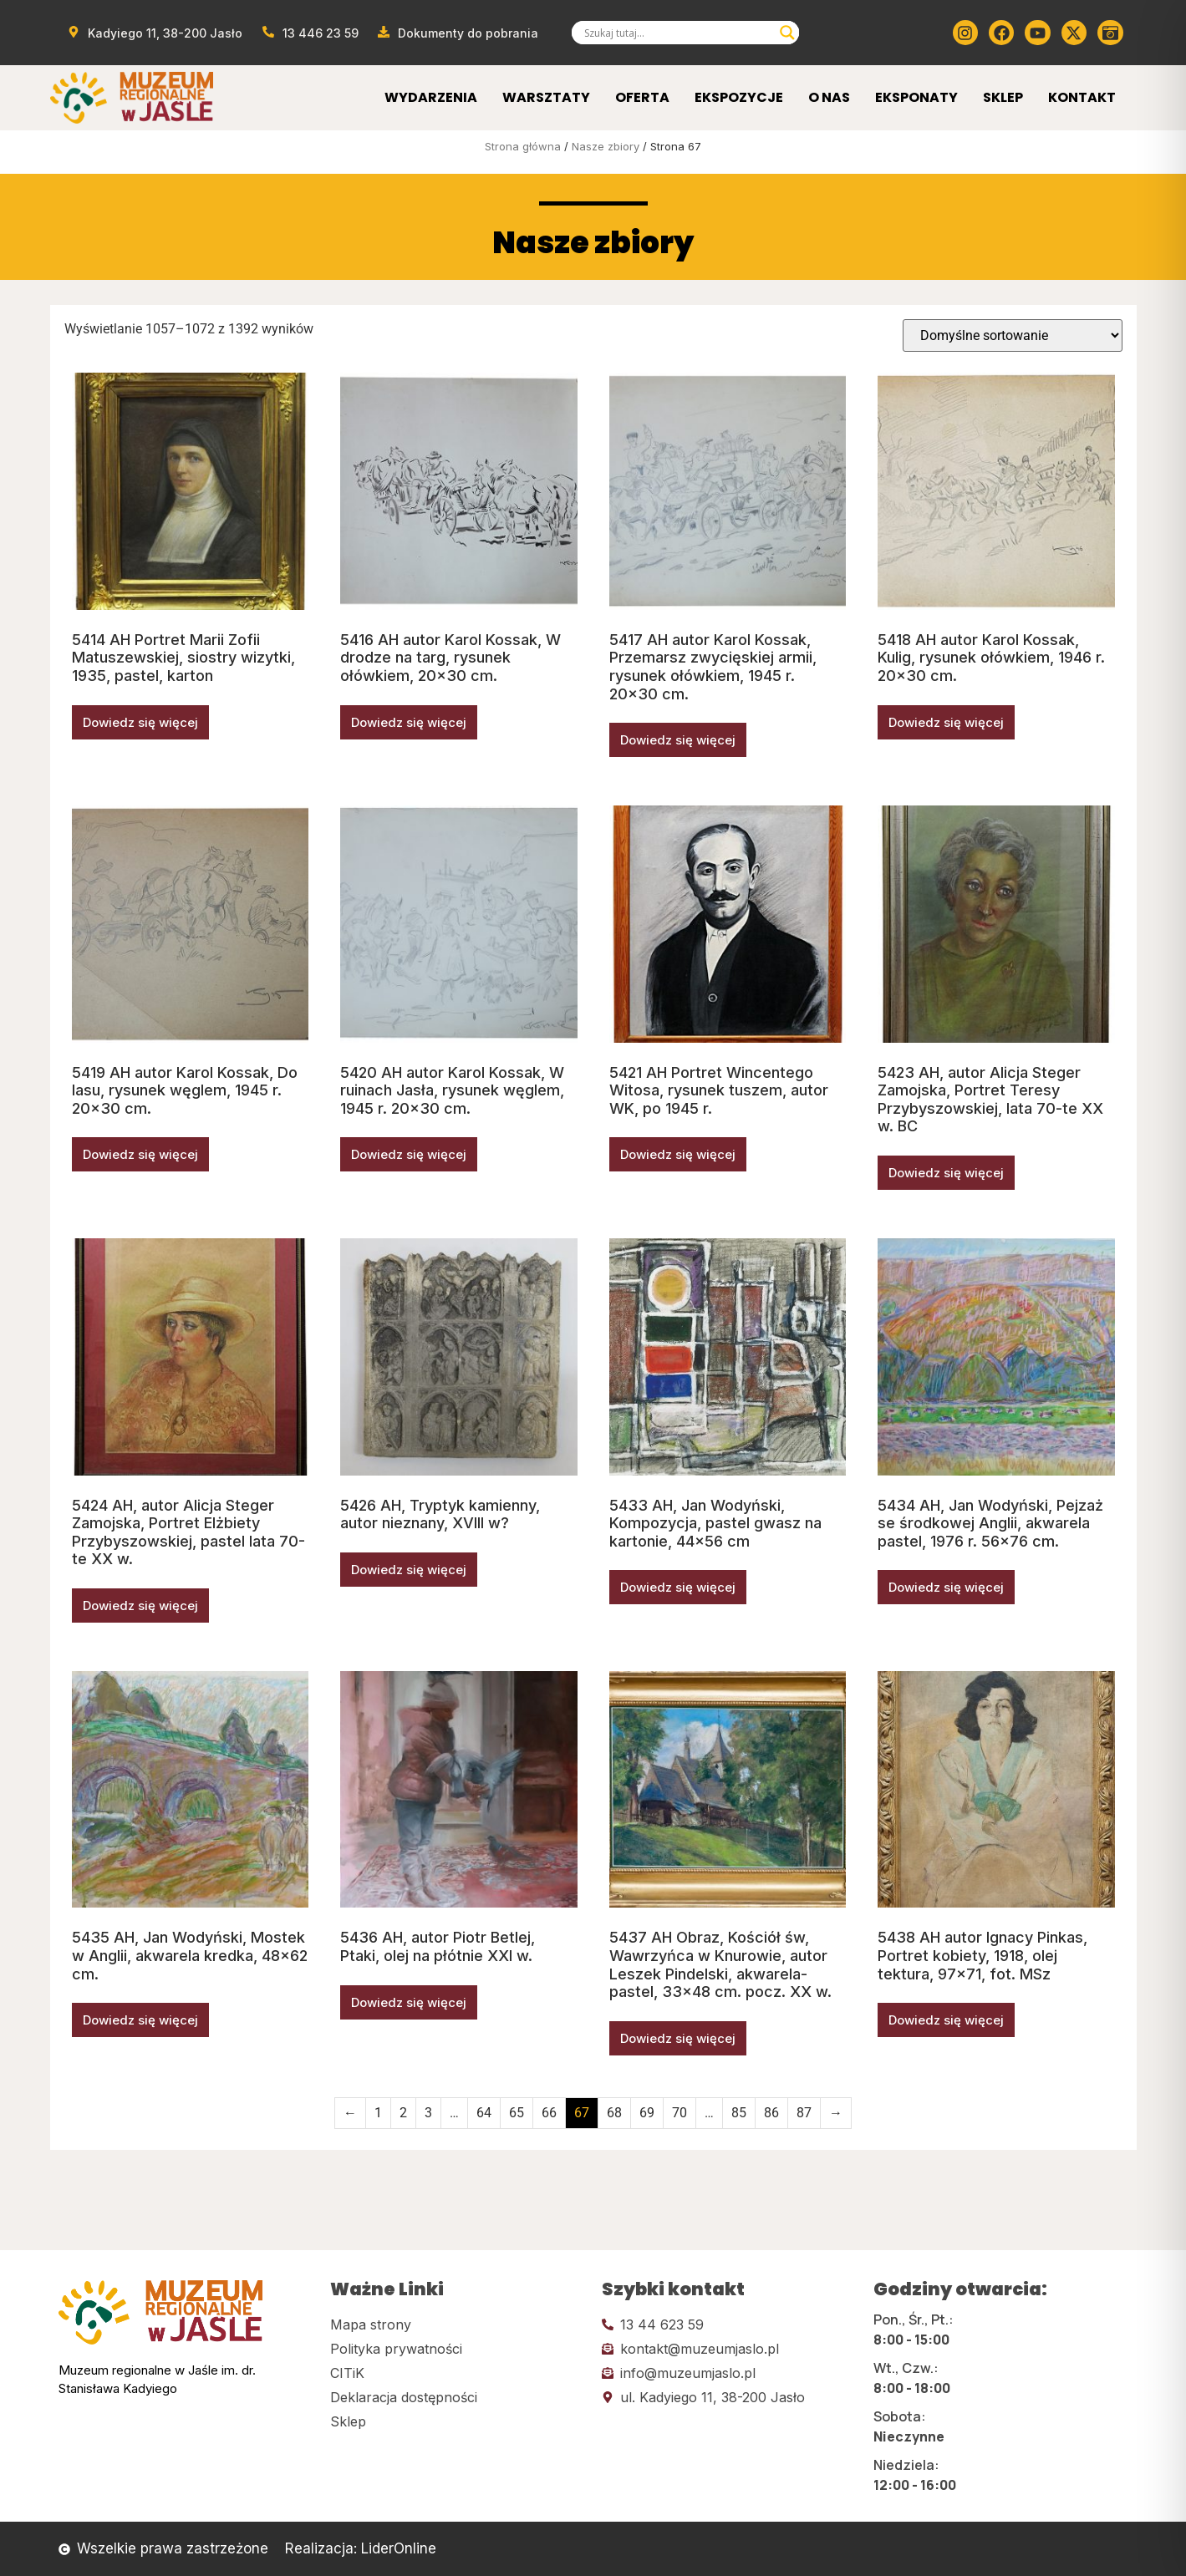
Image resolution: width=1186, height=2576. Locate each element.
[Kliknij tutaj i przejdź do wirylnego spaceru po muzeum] (1109, 32)
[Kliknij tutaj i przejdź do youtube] (1037, 32)
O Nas (829, 97)
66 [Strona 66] (549, 2113)
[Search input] (677, 32)
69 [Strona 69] (646, 2113)
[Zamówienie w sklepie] (1012, 335)
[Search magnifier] (787, 32)
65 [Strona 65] (516, 2113)
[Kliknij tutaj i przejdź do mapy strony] (457, 2324)
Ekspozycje (739, 97)
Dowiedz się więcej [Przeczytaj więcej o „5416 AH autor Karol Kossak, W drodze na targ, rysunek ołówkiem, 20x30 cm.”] (408, 722)
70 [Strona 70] (679, 2113)
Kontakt (1082, 97)
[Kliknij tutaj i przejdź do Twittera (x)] (1074, 32)
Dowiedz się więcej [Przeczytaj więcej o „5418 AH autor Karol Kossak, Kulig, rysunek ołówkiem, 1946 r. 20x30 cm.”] (946, 722)
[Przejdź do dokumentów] (458, 33)
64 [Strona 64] (483, 2113)
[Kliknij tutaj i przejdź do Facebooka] (1001, 32)
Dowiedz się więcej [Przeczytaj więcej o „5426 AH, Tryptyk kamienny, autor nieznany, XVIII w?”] (408, 1570)
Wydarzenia (430, 97)
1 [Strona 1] (378, 2113)
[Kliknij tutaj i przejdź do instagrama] (965, 32)
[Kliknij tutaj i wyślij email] (729, 2349)
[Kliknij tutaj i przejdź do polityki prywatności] (457, 2349)
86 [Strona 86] (771, 2113)
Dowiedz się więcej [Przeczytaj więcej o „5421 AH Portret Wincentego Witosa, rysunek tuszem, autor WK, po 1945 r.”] (678, 1154)
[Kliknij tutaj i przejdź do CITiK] (457, 2373)
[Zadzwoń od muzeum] (310, 33)
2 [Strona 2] (403, 2113)
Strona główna (523, 146)
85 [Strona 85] (738, 2113)
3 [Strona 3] (428, 2113)
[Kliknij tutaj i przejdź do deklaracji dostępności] (457, 2397)
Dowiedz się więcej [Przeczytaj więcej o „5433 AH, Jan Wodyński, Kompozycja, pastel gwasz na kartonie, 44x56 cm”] (678, 1587)
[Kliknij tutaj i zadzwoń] (729, 2324)
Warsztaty (546, 97)
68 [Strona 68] (614, 2113)
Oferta (642, 97)
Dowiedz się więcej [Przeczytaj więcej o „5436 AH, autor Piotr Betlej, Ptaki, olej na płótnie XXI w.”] (408, 2002)
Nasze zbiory (605, 146)
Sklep (1003, 97)
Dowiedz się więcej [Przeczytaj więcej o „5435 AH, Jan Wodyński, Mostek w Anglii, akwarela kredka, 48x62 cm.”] (140, 2020)
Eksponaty (916, 97)
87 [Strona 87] (804, 2113)
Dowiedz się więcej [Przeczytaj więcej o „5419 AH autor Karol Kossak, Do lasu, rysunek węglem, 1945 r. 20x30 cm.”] (140, 1154)
